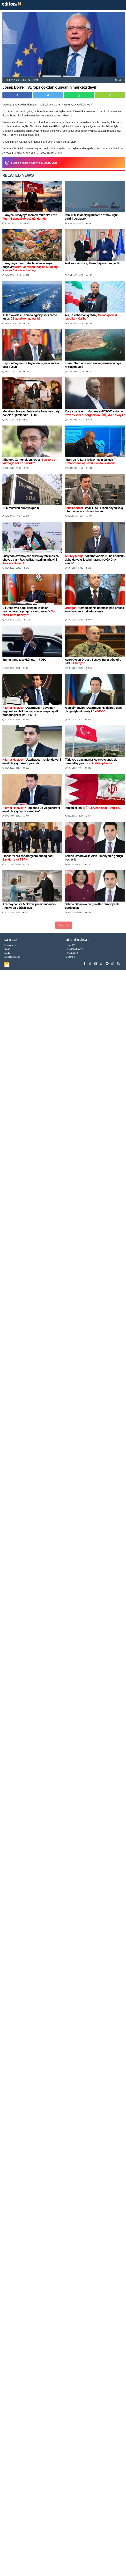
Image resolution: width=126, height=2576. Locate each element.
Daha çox (63, 925)
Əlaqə (7, 949)
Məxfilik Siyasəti (12, 957)
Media (7, 953)
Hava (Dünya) (72, 953)
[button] (110, 95)
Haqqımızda (10, 945)
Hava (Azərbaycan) (75, 949)
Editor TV (70, 945)
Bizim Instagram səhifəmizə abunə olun (34, 162)
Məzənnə (70, 957)
